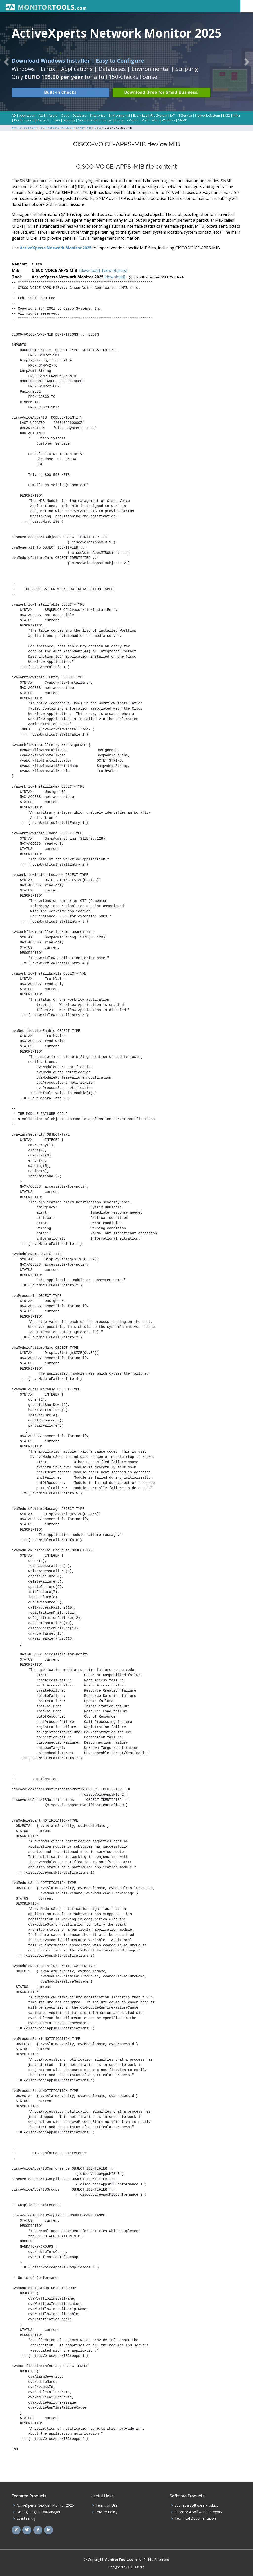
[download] (89, 269)
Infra (236, 115)
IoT (172, 115)
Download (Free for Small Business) (163, 99)
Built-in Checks (61, 99)
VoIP (145, 120)
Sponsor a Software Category (198, 2511)
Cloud (65, 115)
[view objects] (114, 269)
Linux (119, 120)
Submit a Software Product (196, 2504)
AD (14, 115)
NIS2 (226, 115)
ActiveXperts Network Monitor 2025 (55, 247)
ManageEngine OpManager (38, 2511)
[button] (6, 61)
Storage (106, 120)
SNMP (182, 120)
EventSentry (26, 2517)
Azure (53, 115)
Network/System (207, 115)
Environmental (119, 115)
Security (69, 120)
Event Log (140, 115)
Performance (24, 120)
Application (27, 115)
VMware (132, 120)
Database (80, 115)
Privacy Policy (106, 2511)
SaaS (56, 120)
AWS (42, 115)
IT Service (185, 115)
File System (158, 115)
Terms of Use (107, 2504)
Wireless (168, 120)
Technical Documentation (195, 2517)
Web (155, 120)
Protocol (43, 120)
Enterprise (97, 115)
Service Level (87, 120)
